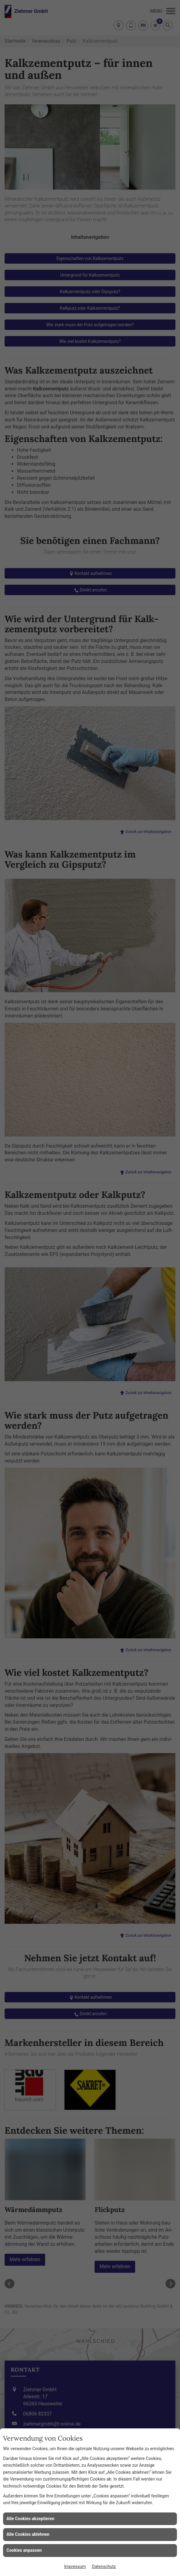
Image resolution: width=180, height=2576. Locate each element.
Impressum (75, 2566)
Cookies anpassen (24, 2550)
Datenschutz (104, 2566)
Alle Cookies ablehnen (27, 2534)
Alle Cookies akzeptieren (30, 2518)
